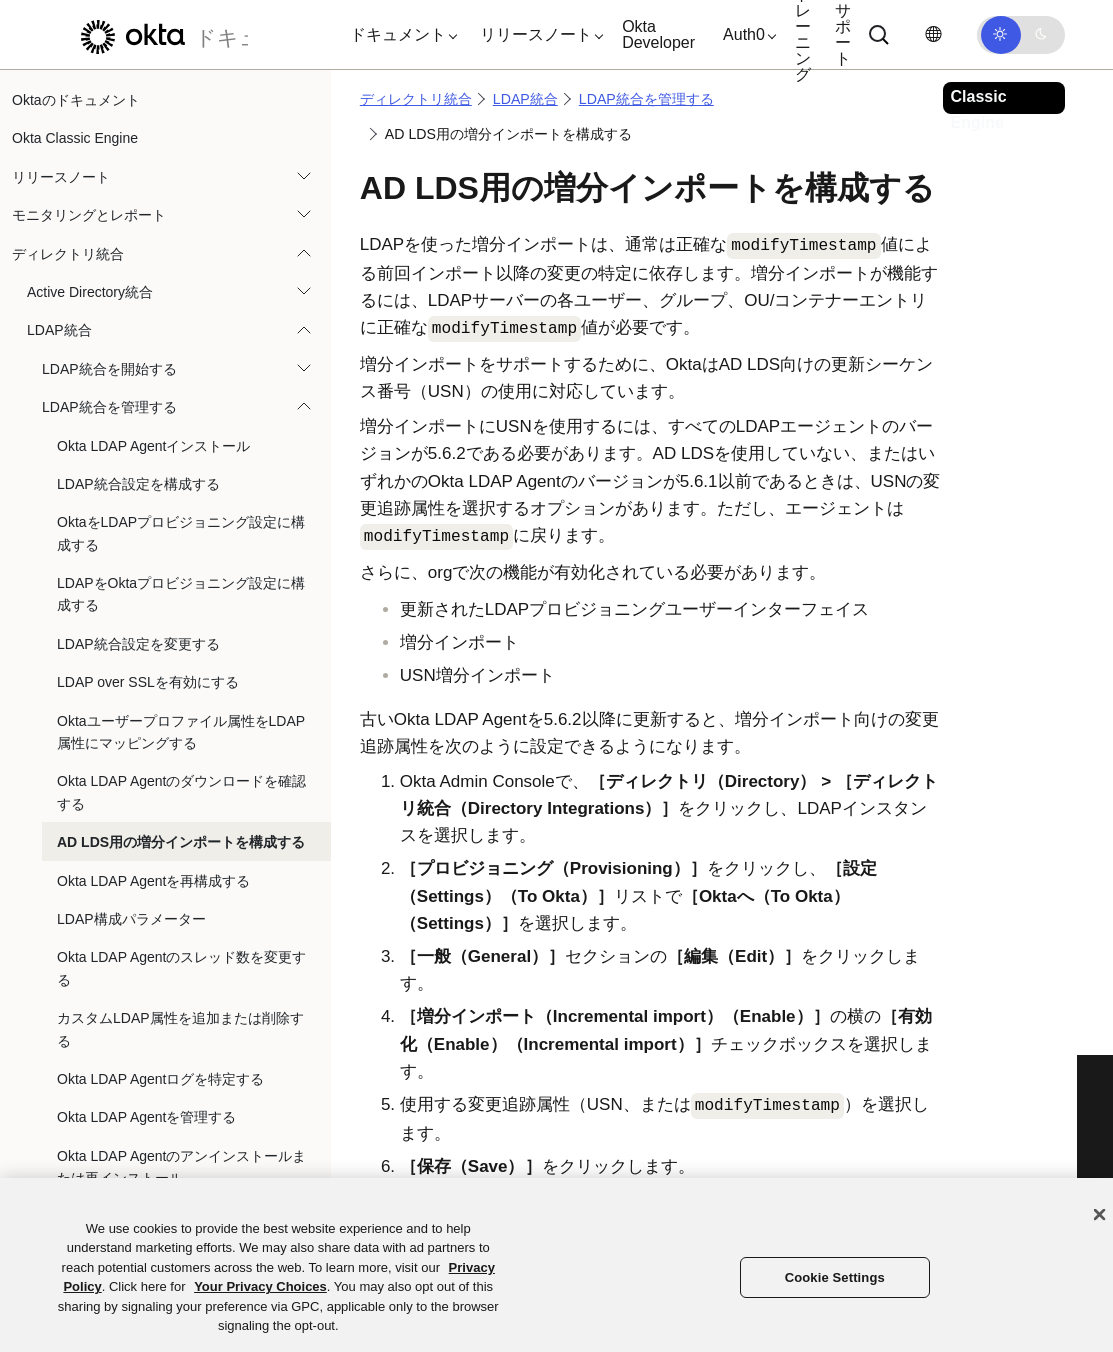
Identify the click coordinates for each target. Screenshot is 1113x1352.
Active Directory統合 (90, 292)
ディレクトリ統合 (68, 254)
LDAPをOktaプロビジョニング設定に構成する (181, 594)
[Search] (879, 35)
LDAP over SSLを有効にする (148, 682)
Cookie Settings (835, 1277)
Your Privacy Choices (260, 1286)
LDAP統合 (59, 330)
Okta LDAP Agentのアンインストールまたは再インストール (181, 1167)
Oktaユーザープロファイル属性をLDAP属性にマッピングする (181, 732)
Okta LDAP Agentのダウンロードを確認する (181, 792)
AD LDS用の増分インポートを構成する (181, 842)
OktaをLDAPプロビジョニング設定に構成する (181, 533)
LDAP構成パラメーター (131, 919)
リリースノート (61, 177)
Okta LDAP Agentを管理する (146, 1117)
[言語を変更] (933, 34)
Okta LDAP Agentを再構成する (153, 881)
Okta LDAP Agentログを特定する (160, 1079)
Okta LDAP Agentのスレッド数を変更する (181, 968)
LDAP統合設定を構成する (138, 484)
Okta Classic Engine (75, 138)
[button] (399, 35)
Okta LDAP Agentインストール (153, 446)
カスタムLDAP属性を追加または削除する (180, 1029)
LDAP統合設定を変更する (138, 644)
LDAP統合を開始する (109, 369)
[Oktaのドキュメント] (159, 34)
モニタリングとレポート (89, 215)
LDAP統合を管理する (109, 407)
